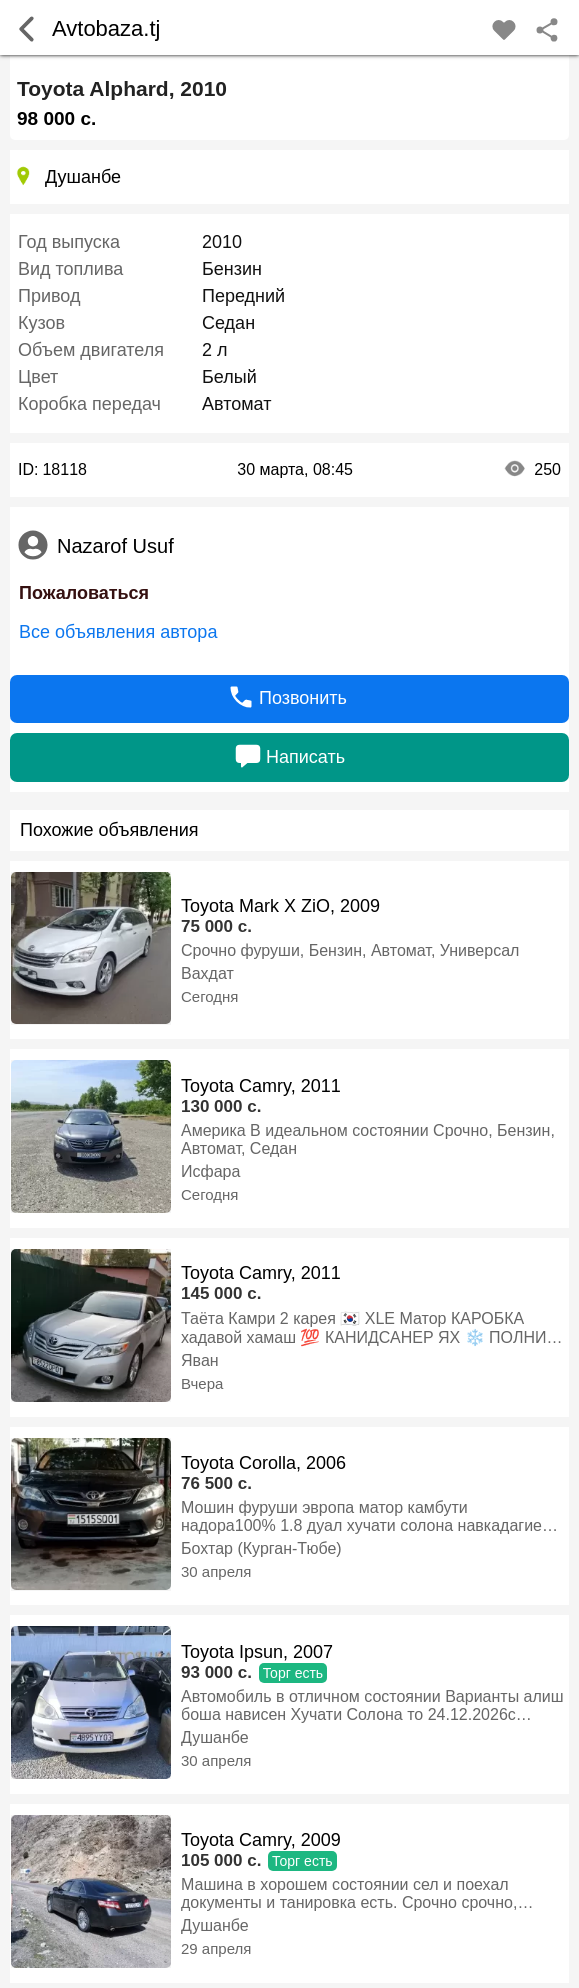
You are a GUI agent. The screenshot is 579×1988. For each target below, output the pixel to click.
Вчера (202, 1383)
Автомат (236, 404)
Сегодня (210, 996)
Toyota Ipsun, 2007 (257, 1652)
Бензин (232, 269)
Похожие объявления (109, 830)
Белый (229, 377)
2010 (222, 242)
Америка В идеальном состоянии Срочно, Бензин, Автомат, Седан (368, 1139)
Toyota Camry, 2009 (261, 1840)
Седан (228, 323)
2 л (215, 350)
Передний (243, 296)
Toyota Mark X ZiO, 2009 (280, 906)
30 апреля (216, 1571)
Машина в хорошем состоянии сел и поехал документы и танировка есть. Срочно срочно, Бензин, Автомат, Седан (349, 1894)
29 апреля (216, 1948)
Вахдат (207, 973)
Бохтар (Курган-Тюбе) (261, 1548)
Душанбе (215, 1737)
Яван (200, 1360)
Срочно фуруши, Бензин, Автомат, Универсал (350, 950)
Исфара (210, 1171)
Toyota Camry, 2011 (261, 1086)
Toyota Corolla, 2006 (263, 1463)
